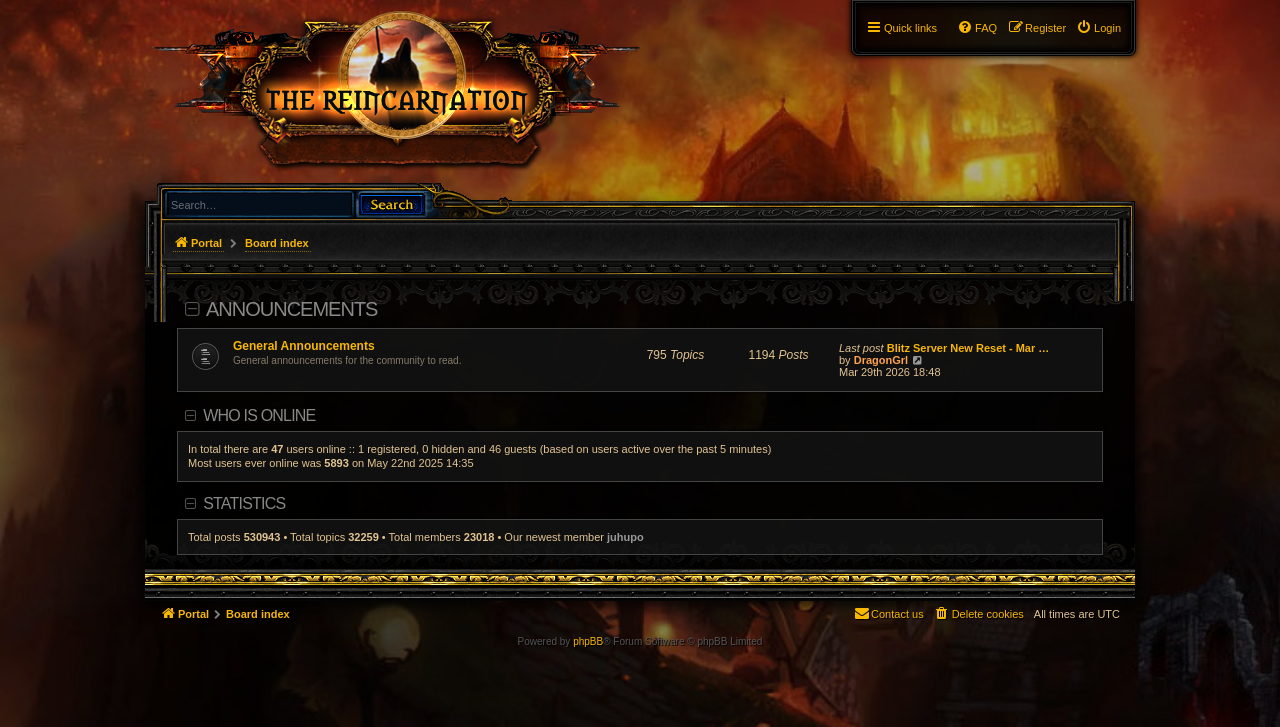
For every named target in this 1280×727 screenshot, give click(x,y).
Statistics (244, 503)
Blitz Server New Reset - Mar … (968, 348)
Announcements (291, 309)
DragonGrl (881, 360)
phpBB (588, 641)
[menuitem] (1098, 28)
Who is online (259, 415)
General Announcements (304, 346)
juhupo (625, 537)
